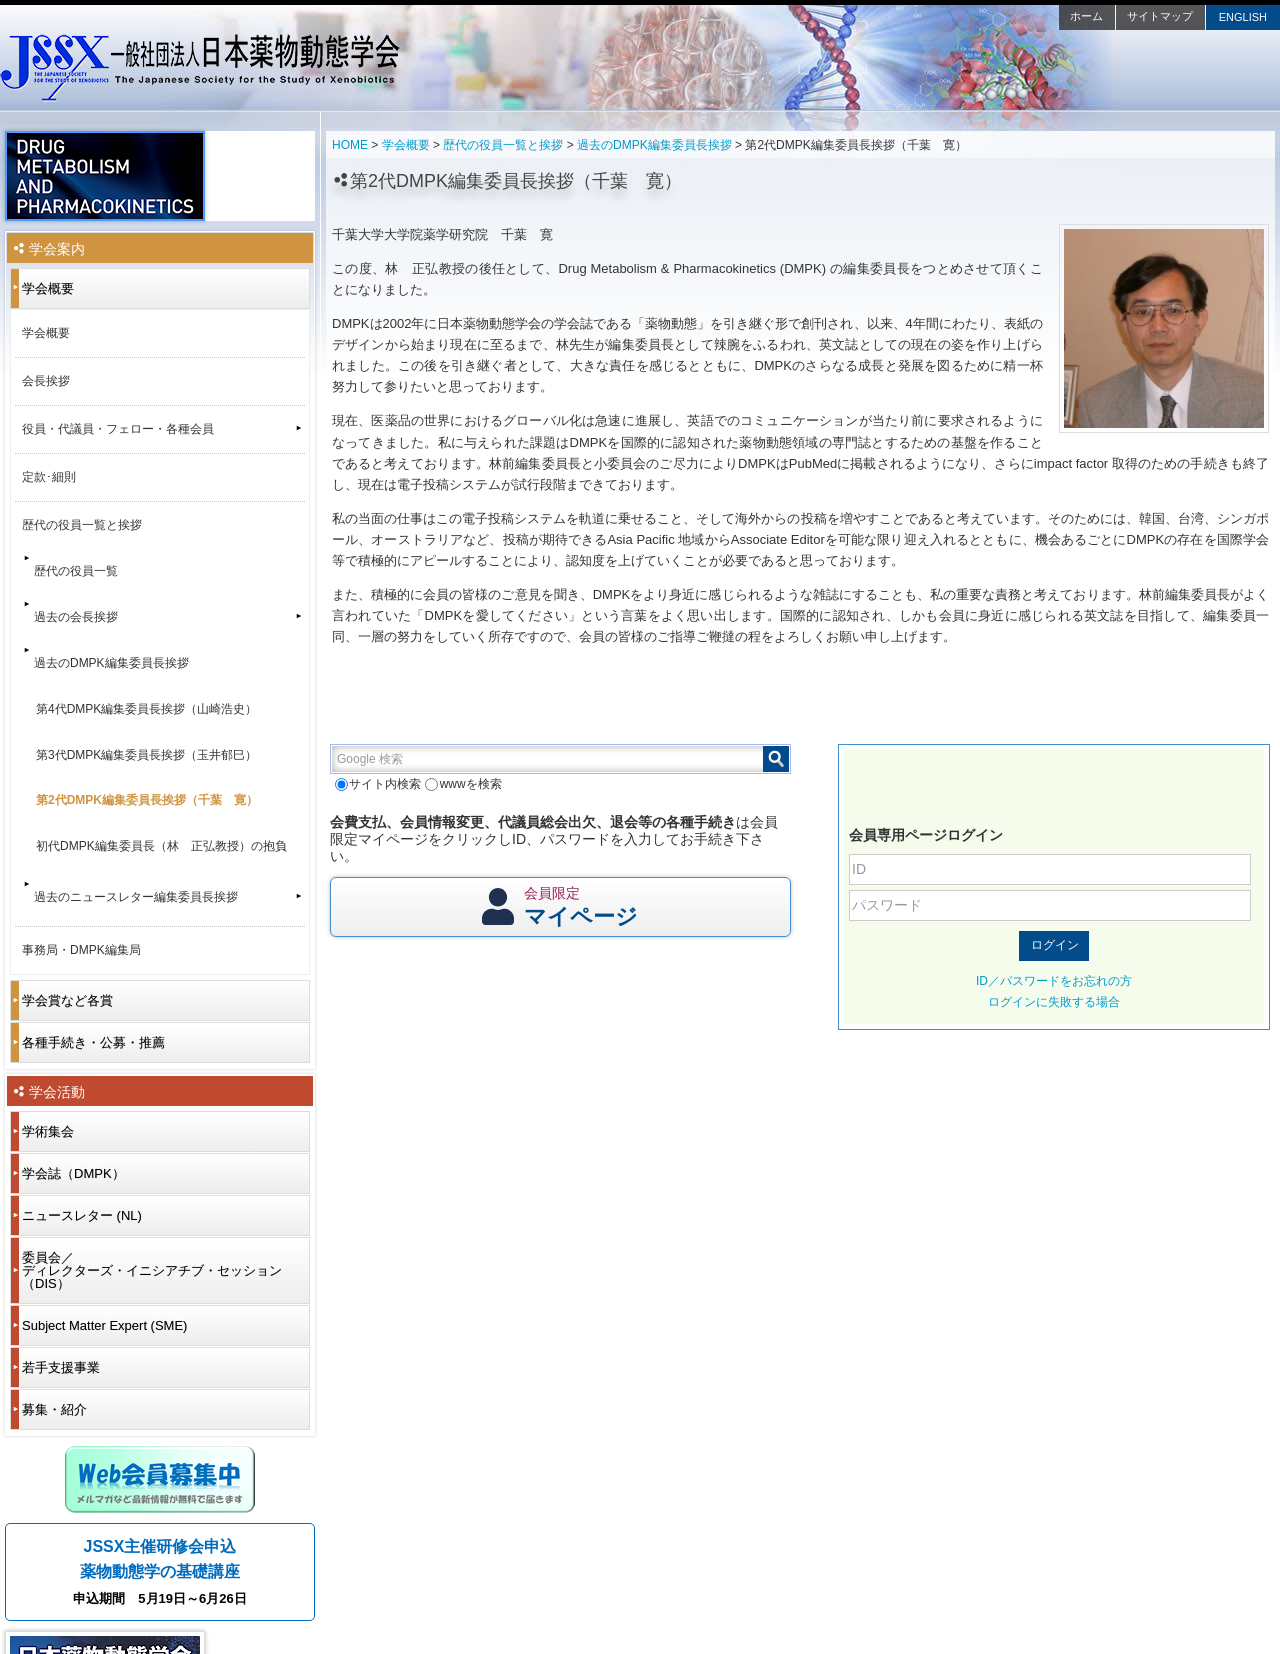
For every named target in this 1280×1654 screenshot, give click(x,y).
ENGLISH (1243, 17)
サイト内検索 (378, 784)
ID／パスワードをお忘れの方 (1054, 981)
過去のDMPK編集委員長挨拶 (654, 145)
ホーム (1086, 16)
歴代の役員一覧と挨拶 (503, 145)
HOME (350, 145)
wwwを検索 (463, 784)
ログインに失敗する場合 (1054, 1002)
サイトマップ (1160, 16)
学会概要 (406, 145)
